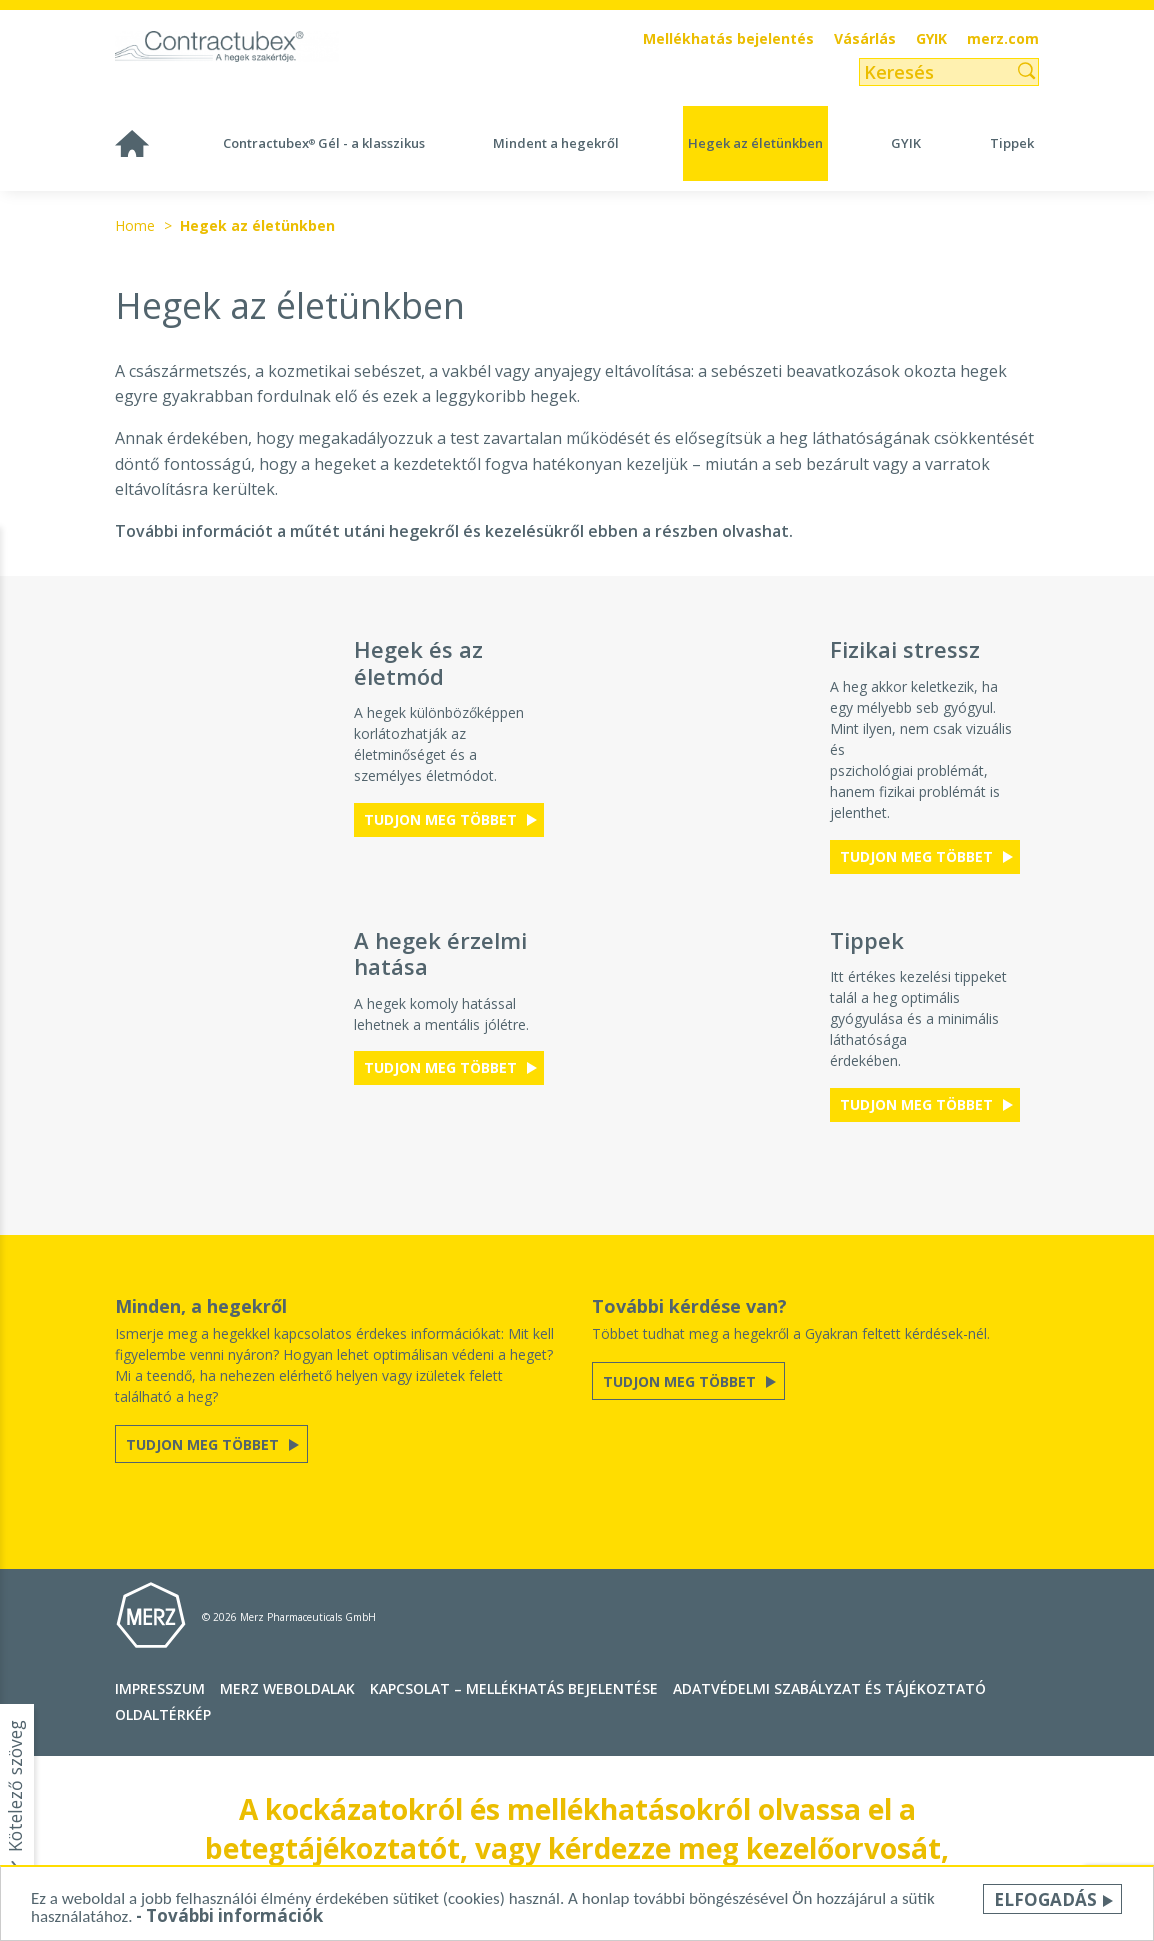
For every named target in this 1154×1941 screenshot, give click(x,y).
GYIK (931, 39)
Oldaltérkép (163, 1714)
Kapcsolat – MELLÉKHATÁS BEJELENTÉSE (514, 1688)
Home (135, 225)
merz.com (1003, 39)
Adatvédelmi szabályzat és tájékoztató (829, 1688)
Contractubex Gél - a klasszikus (324, 143)
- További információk (229, 1916)
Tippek (1012, 143)
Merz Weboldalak (287, 1688)
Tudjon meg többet (442, 819)
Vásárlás (865, 39)
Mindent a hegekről (556, 143)
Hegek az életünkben (755, 143)
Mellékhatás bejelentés (728, 39)
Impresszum (160, 1688)
